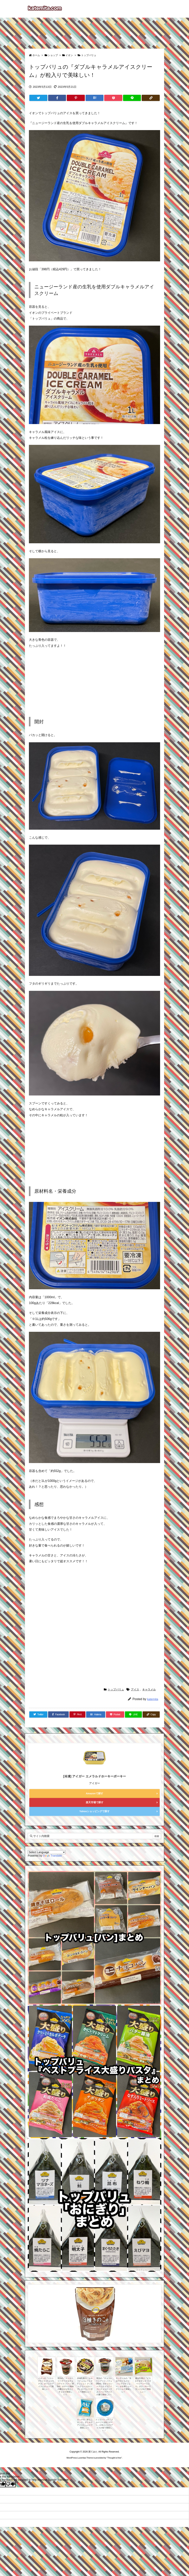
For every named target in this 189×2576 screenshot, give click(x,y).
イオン (69, 55)
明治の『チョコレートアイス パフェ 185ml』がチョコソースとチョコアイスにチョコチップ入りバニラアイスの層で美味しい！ (104, 2386)
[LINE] (132, 98)
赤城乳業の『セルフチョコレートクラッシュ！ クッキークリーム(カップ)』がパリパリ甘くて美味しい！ (85, 2385)
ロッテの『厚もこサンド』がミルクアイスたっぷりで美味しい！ (85, 2424)
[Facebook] (57, 98)
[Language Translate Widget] (47, 1852)
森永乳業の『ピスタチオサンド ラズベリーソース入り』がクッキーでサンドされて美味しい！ (143, 2385)
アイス (135, 1689)
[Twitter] (38, 98)
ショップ (53, 55)
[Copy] (151, 98)
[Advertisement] (94, 31)
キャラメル (149, 1689)
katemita (152, 1699)
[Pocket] (113, 98)
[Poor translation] (11, 2484)
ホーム (36, 55)
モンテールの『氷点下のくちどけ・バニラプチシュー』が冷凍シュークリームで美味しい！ (123, 2385)
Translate (52, 1855)
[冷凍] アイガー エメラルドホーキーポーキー (94, 1776)
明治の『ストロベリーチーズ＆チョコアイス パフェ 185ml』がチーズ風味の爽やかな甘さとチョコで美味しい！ (65, 2386)
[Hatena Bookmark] (95, 98)
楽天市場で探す (94, 1802)
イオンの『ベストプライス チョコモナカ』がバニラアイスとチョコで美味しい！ (46, 2383)
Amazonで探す (94, 1793)
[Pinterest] (76, 98)
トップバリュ (88, 55)
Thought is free (114, 2458)
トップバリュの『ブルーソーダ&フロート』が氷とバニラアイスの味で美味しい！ (104, 2425)
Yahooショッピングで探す (94, 1811)
